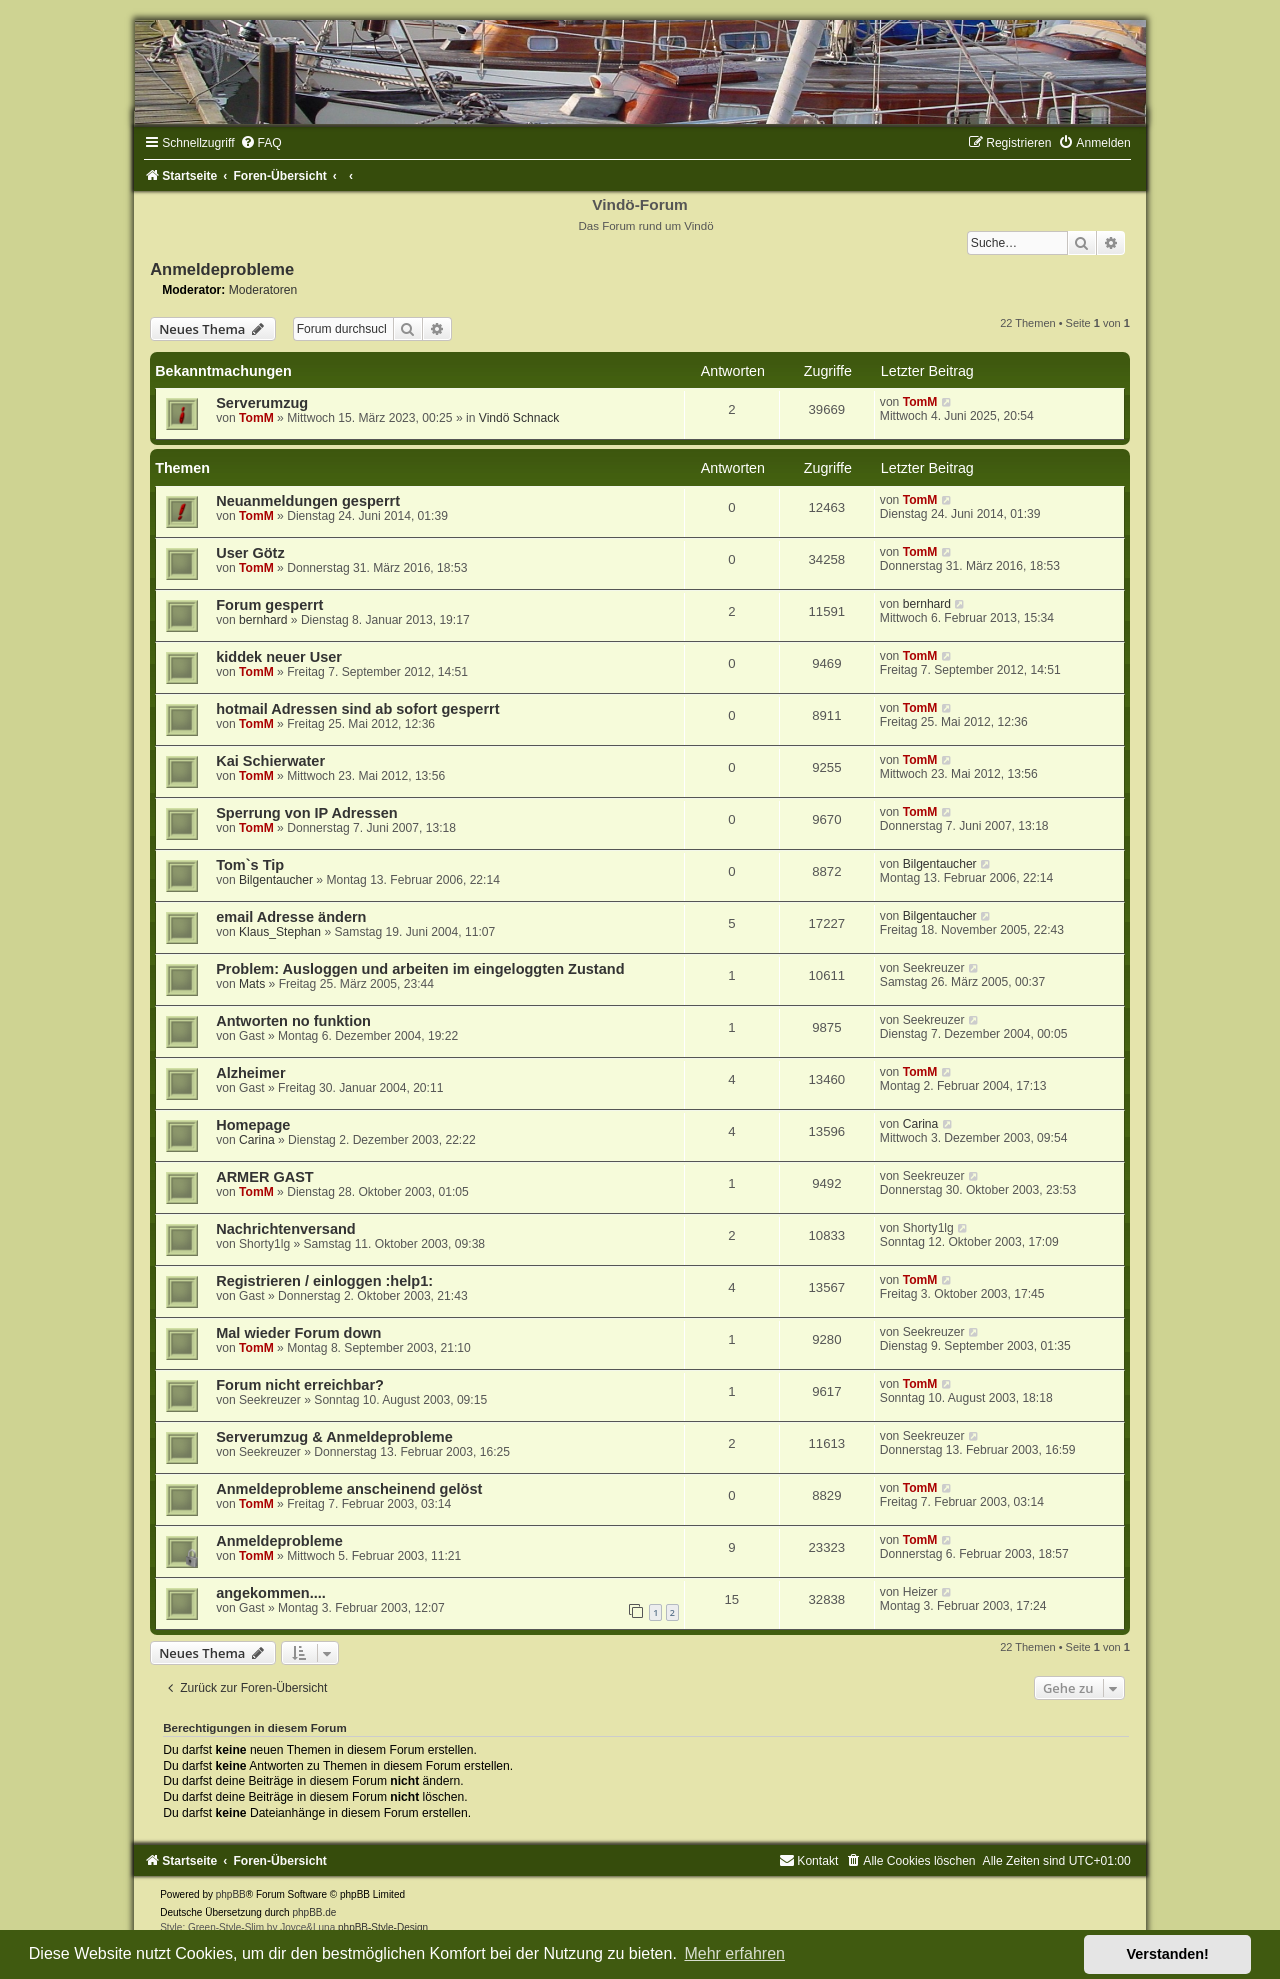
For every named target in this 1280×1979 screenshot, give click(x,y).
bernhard (263, 620)
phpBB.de (314, 1912)
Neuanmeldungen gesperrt (308, 501)
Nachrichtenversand (286, 1229)
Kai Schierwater (270, 761)
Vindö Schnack (519, 418)
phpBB (231, 1894)
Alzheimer (250, 1073)
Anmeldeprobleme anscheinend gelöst (349, 1489)
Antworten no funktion (293, 1021)
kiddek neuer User (279, 657)
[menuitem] (261, 143)
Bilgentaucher (276, 880)
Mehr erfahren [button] (734, 1953)
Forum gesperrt (269, 605)
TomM (256, 418)
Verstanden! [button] (1168, 1954)
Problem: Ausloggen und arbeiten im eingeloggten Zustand (420, 969)
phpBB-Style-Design (383, 1927)
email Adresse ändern (291, 917)
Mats (252, 984)
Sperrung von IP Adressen (307, 813)
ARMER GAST (265, 1177)
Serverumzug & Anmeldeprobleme (334, 1437)
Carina (257, 1140)
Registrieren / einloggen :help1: (324, 1281)
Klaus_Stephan (280, 932)
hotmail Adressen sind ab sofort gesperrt (357, 709)
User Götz (250, 553)
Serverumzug (262, 403)
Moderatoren (263, 290)
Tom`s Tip (250, 865)
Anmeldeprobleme (222, 269)
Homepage (253, 1125)
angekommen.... (271, 1593)
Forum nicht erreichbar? (300, 1385)
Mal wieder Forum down (298, 1333)
